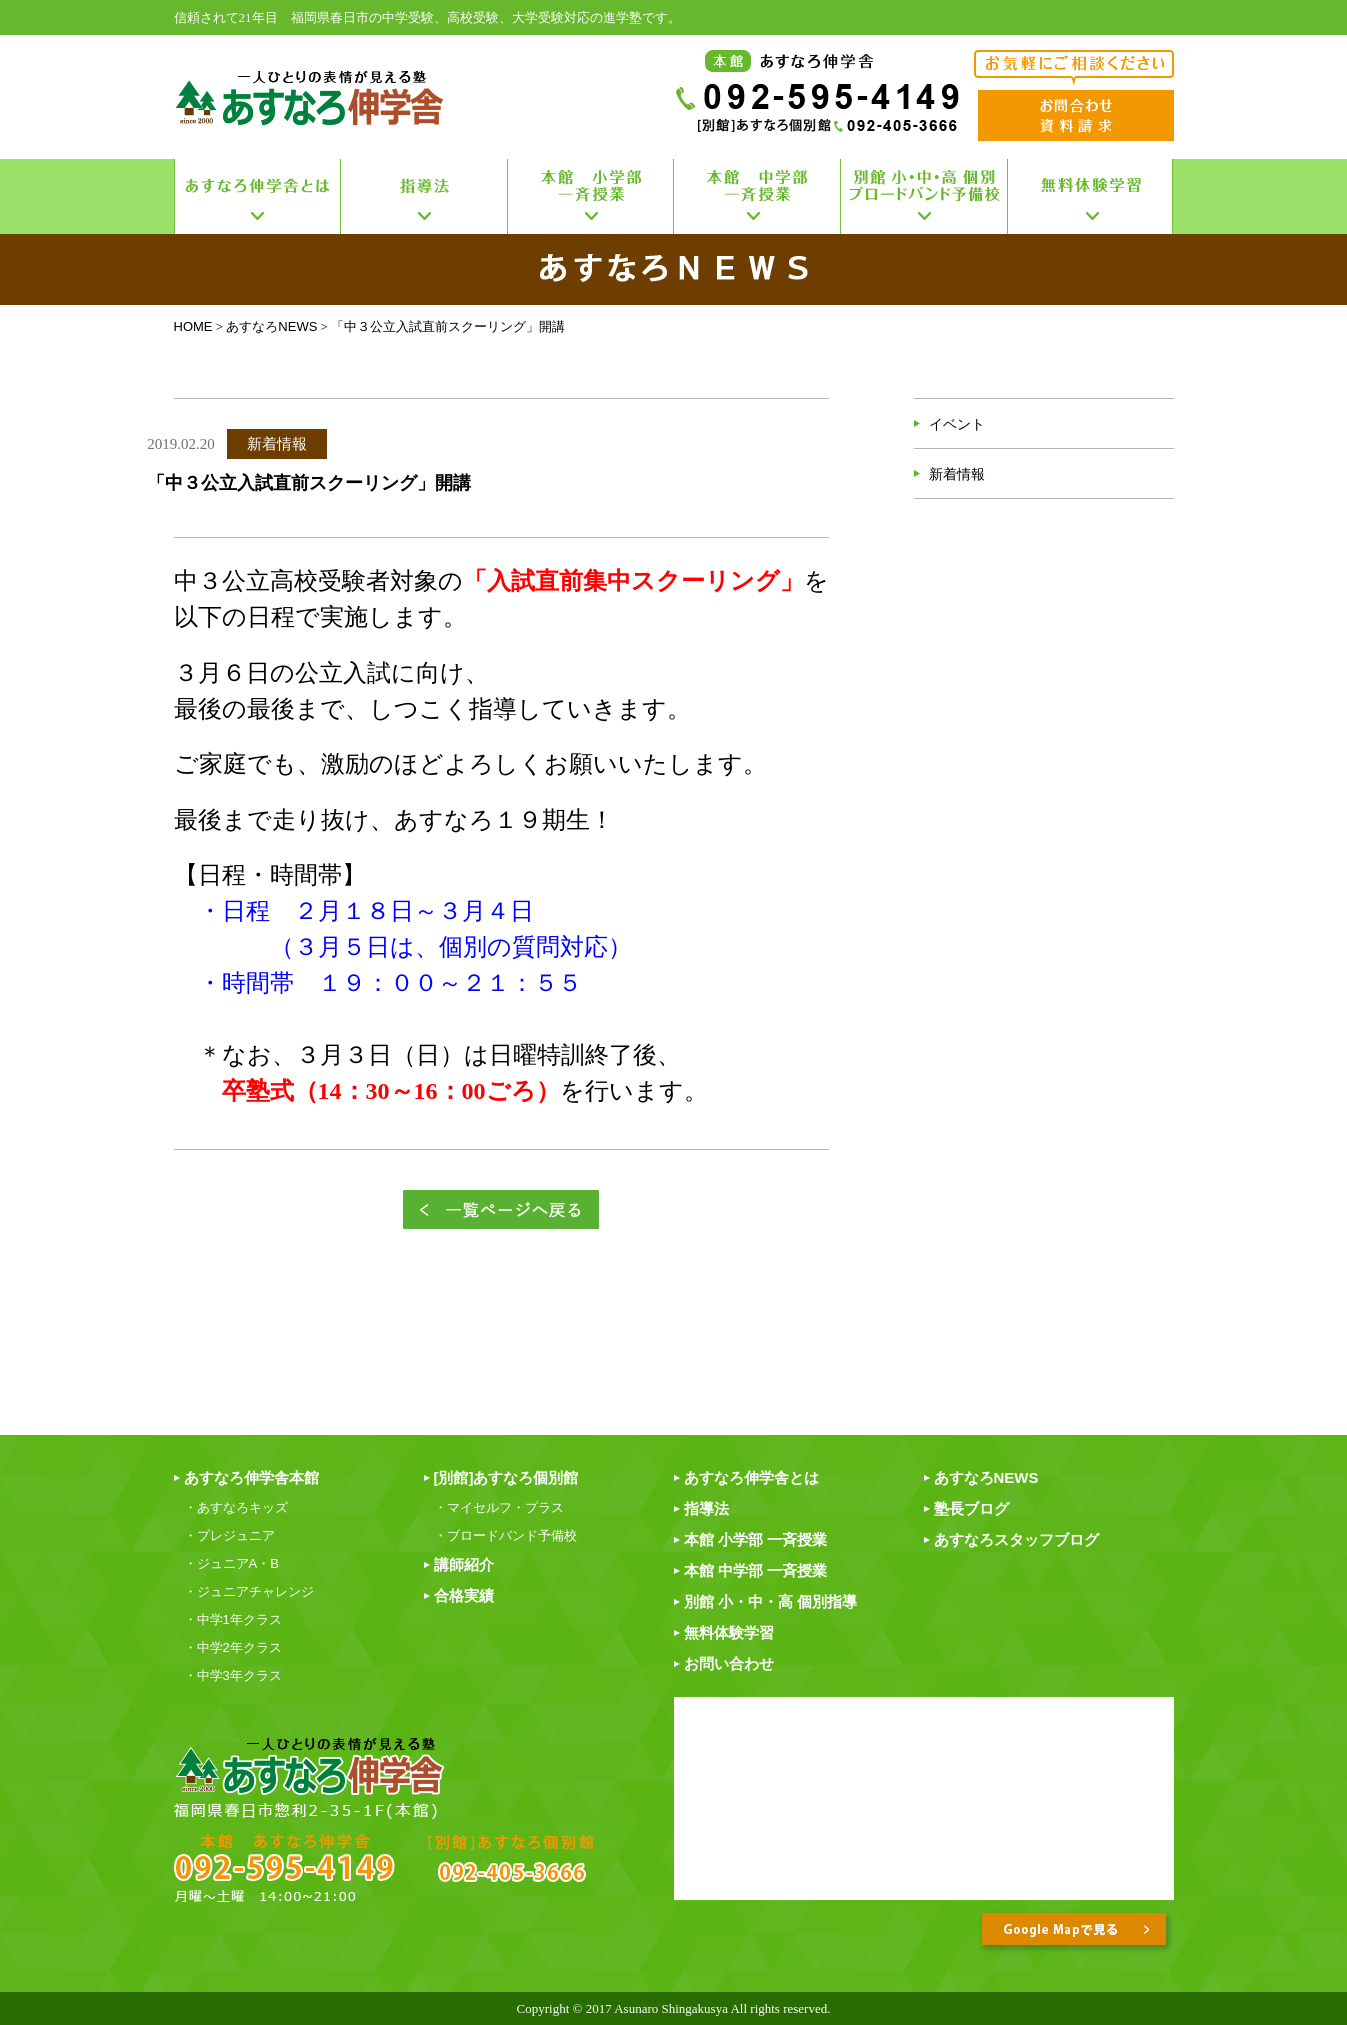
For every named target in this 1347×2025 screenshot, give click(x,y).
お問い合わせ (729, 1663)
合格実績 (464, 1595)
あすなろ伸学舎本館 (251, 1477)
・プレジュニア (229, 1535)
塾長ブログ (971, 1508)
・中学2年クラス (233, 1647)
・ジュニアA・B (231, 1563)
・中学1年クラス (233, 1619)
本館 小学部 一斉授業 (755, 1539)
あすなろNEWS (271, 326)
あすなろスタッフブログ (1016, 1539)
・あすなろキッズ (236, 1507)
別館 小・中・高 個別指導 (770, 1601)
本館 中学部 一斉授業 (755, 1570)
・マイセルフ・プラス (499, 1507)
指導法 (706, 1508)
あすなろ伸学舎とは (751, 1477)
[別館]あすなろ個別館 (506, 1477)
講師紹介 (464, 1564)
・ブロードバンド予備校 (505, 1535)
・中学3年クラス (233, 1675)
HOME (193, 326)
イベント (957, 424)
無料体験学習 (729, 1632)
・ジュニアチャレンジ (249, 1591)
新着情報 (957, 474)
